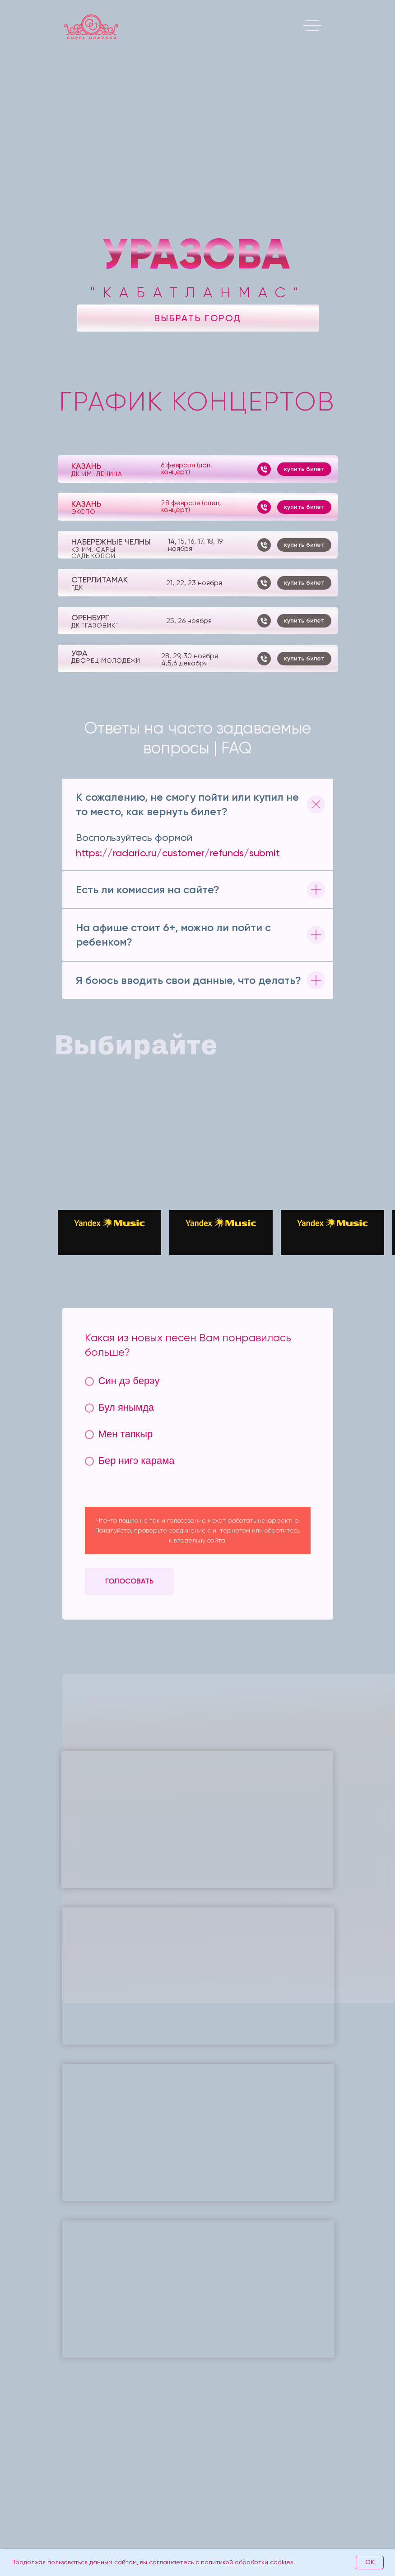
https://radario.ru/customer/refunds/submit (178, 853)
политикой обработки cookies (247, 2562)
